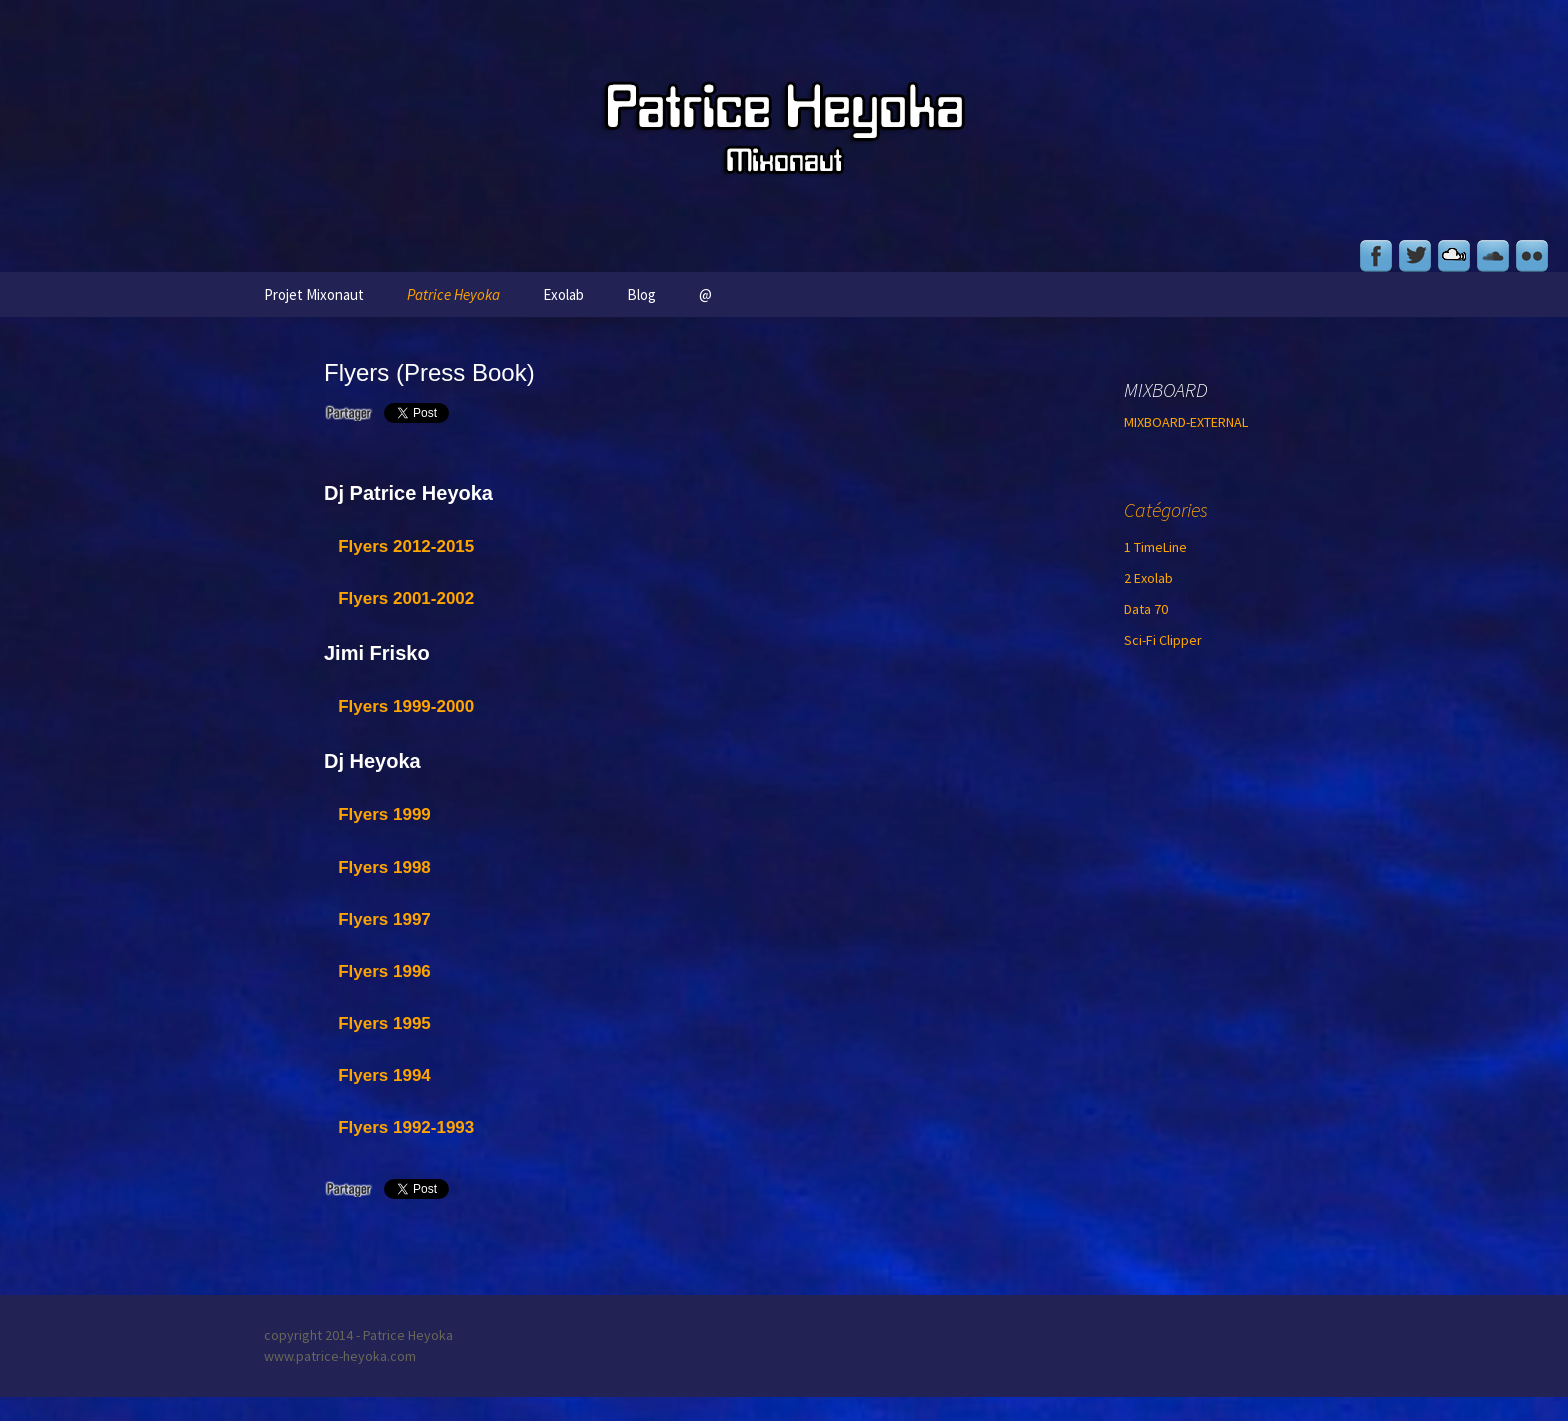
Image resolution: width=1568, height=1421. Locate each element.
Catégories (1166, 509)
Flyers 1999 (384, 814)
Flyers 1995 (384, 1023)
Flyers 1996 (384, 971)
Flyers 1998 (384, 867)
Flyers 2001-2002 (406, 598)
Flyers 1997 (384, 919)
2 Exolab (1148, 578)
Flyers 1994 (384, 1075)
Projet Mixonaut (314, 294)
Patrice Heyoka (453, 294)
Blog (641, 294)
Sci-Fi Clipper (1163, 640)
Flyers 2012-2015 (406, 546)
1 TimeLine (1155, 547)
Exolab (563, 294)
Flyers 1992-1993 (406, 1127)
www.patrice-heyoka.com (340, 1356)
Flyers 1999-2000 (406, 706)
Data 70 (1146, 609)
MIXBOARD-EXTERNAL (1186, 422)
